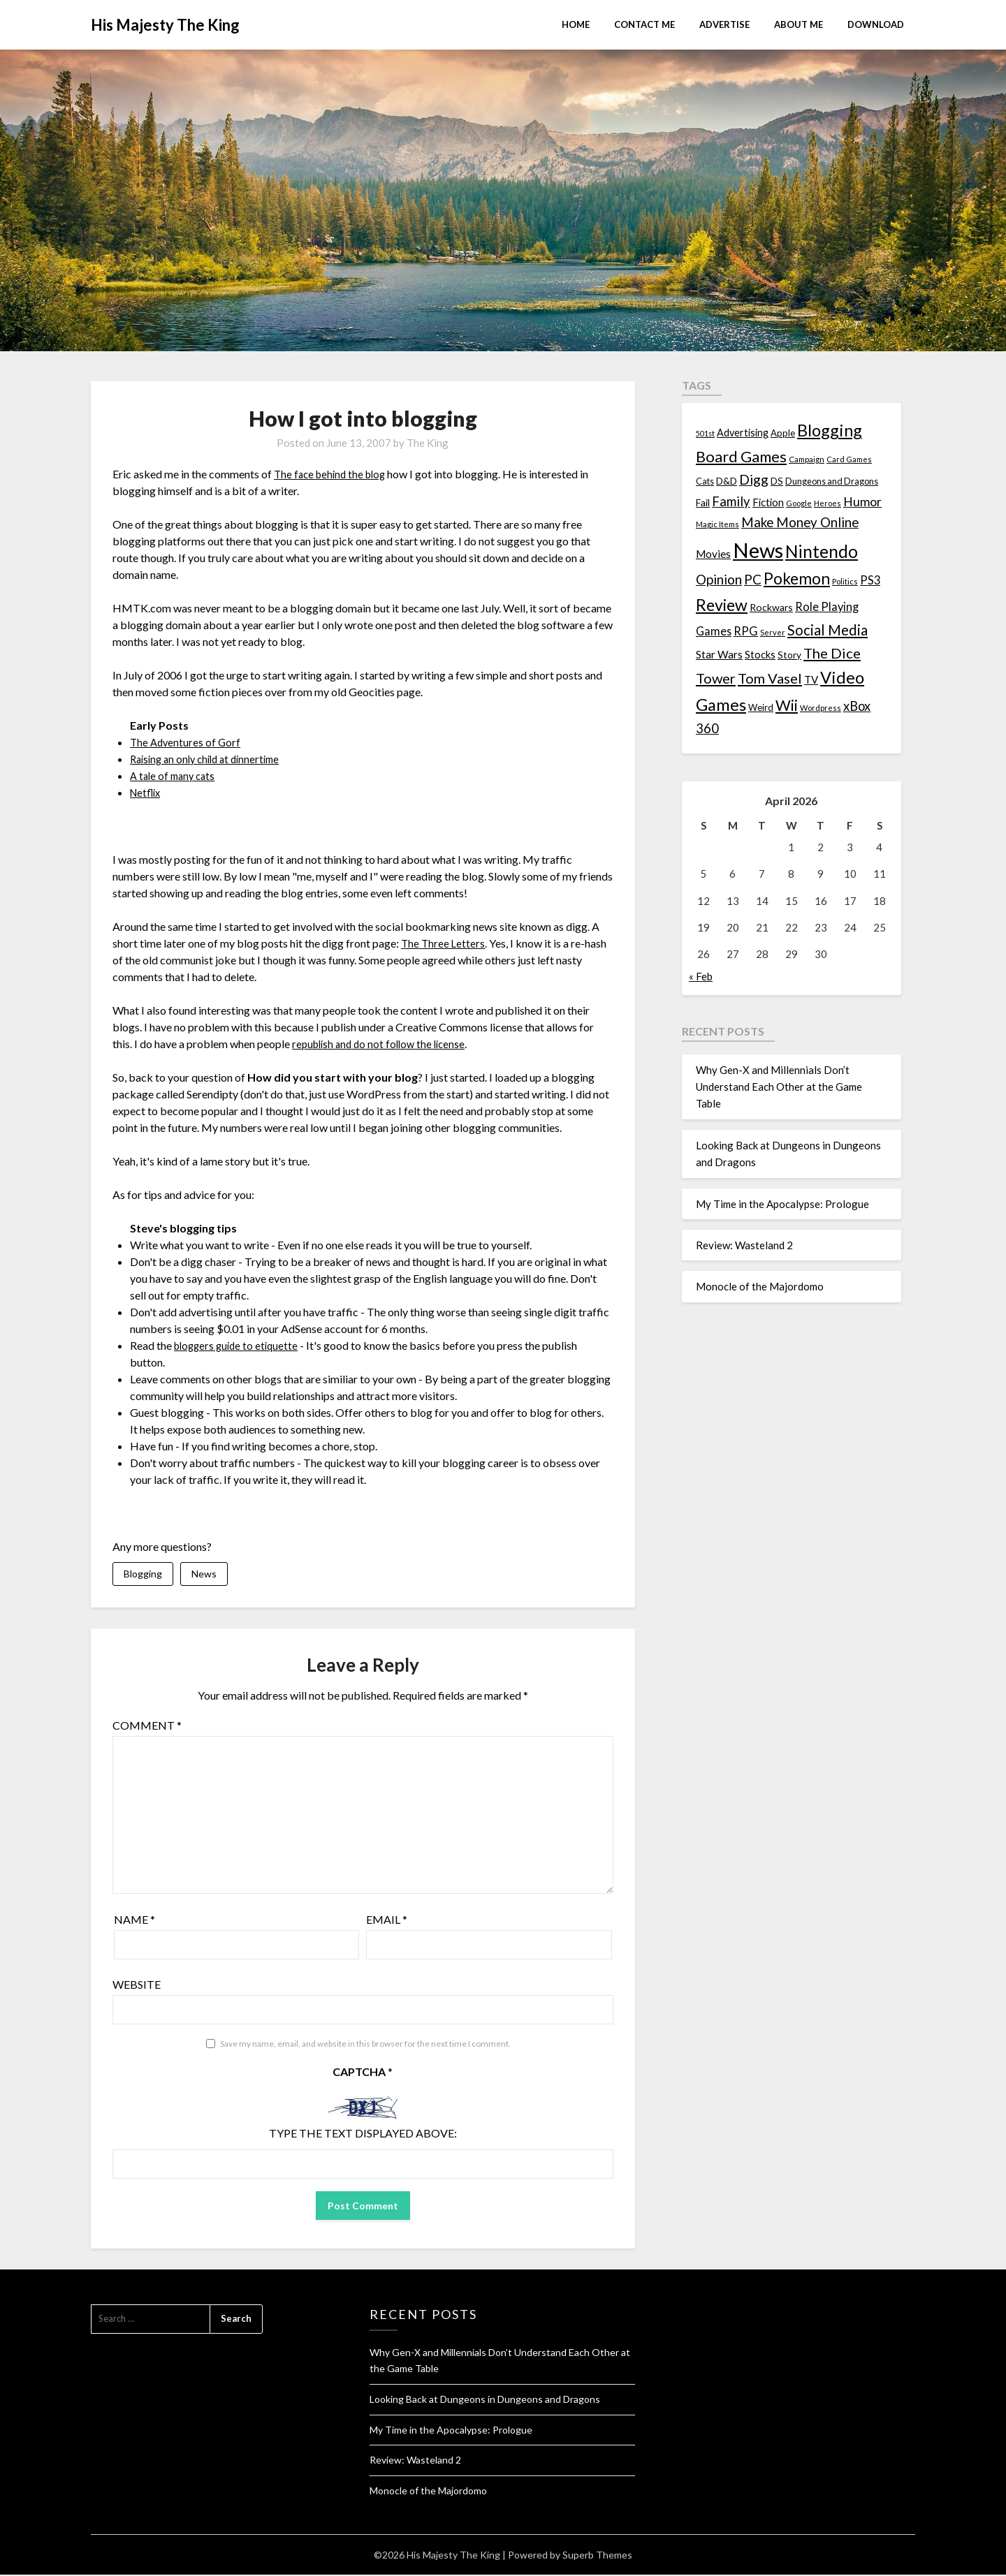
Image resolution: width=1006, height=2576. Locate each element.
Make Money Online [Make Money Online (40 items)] (800, 522)
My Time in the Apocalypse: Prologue (782, 1204)
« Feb (701, 976)
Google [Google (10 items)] (799, 503)
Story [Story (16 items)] (789, 655)
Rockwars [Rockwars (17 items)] (771, 607)
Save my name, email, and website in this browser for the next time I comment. (365, 2045)
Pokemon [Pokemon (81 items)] (797, 578)
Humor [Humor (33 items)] (862, 501)
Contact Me (644, 24)
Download (875, 24)
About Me (798, 24)
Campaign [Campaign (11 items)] (806, 459)
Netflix (147, 792)
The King (428, 442)
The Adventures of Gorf (187, 742)
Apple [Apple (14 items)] (783, 433)
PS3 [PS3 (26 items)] (870, 580)
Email (386, 1921)
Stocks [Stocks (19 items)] (760, 655)
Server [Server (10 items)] (772, 632)
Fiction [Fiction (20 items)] (768, 502)
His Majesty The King (165, 24)
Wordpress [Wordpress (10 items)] (820, 707)
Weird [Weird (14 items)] (760, 707)
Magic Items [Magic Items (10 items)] (717, 524)
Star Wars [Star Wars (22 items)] (719, 654)
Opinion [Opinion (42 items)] (719, 579)
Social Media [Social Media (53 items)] (827, 629)
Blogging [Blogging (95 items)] (829, 430)
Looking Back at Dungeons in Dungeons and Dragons (485, 2400)
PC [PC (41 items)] (752, 579)
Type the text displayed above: (363, 2135)
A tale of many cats (175, 775)
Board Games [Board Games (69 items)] (741, 456)
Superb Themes (597, 2556)
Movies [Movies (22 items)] (713, 553)
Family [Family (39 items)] (731, 501)
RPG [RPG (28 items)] (746, 631)
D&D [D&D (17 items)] (726, 481)
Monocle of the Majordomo (760, 1286)
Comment (147, 1727)
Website (136, 1986)
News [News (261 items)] (758, 550)
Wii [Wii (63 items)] (786, 705)
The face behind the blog (333, 473)
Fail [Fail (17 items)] (703, 502)
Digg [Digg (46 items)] (753, 479)
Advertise (724, 24)
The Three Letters (444, 943)
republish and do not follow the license (383, 1043)
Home (576, 24)
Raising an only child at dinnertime (210, 758)
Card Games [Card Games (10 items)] (849, 459)
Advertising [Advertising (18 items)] (742, 433)
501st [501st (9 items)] (705, 433)
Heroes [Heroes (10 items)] (827, 503)
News (204, 1574)
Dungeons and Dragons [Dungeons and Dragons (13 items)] (831, 481)
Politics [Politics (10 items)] (845, 581)
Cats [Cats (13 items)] (705, 481)
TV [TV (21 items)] (811, 679)
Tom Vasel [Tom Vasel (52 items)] (770, 678)
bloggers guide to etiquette (239, 1345)
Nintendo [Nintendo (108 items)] (821, 551)
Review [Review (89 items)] (722, 604)
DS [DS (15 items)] (777, 481)
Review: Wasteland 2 (744, 1245)
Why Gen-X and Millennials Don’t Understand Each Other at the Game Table (779, 1086)
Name (134, 1921)
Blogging (143, 1574)
